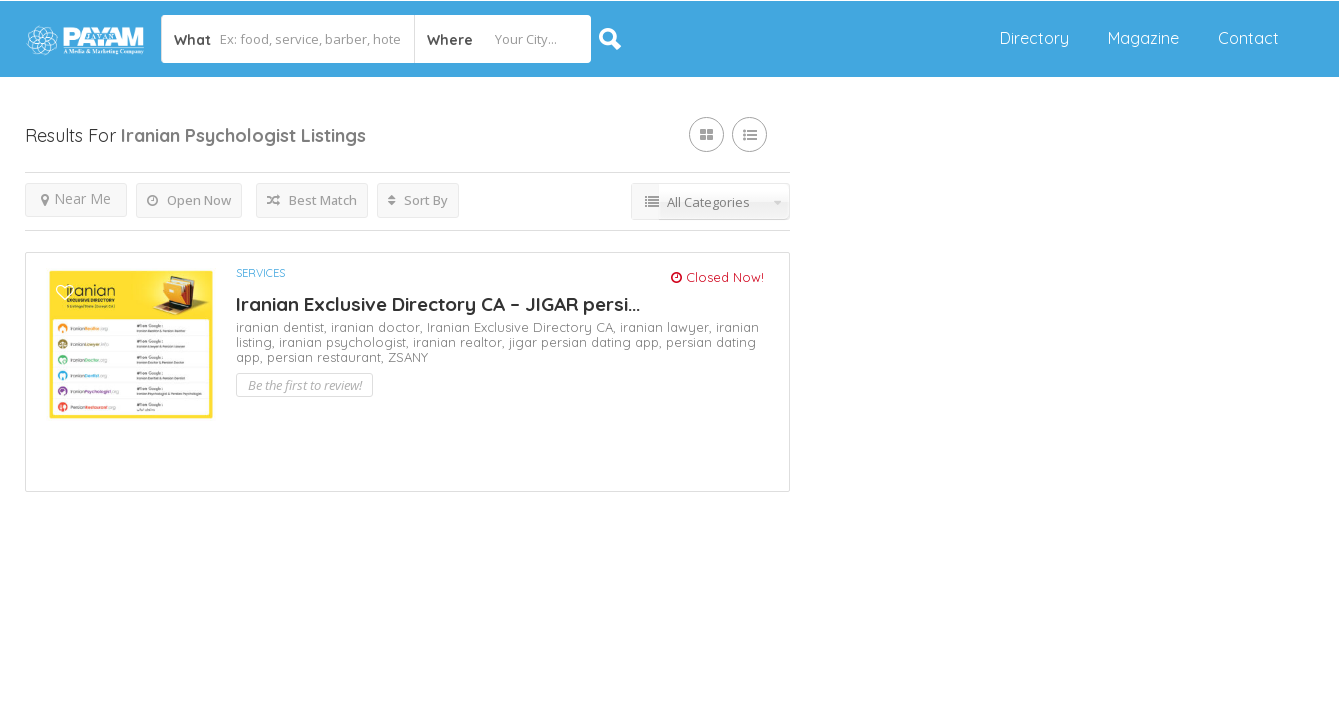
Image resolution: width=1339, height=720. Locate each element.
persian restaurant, (327, 357)
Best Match (312, 200)
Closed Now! (717, 277)
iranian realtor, (461, 342)
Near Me (76, 198)
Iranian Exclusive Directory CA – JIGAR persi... (438, 304)
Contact (1248, 38)
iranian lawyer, (668, 327)
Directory (1034, 38)
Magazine (1143, 38)
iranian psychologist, (346, 342)
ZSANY (408, 357)
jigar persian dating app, (587, 342)
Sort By (418, 200)
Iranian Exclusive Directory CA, (523, 327)
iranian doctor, (379, 327)
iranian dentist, (283, 327)
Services (260, 273)
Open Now (189, 200)
